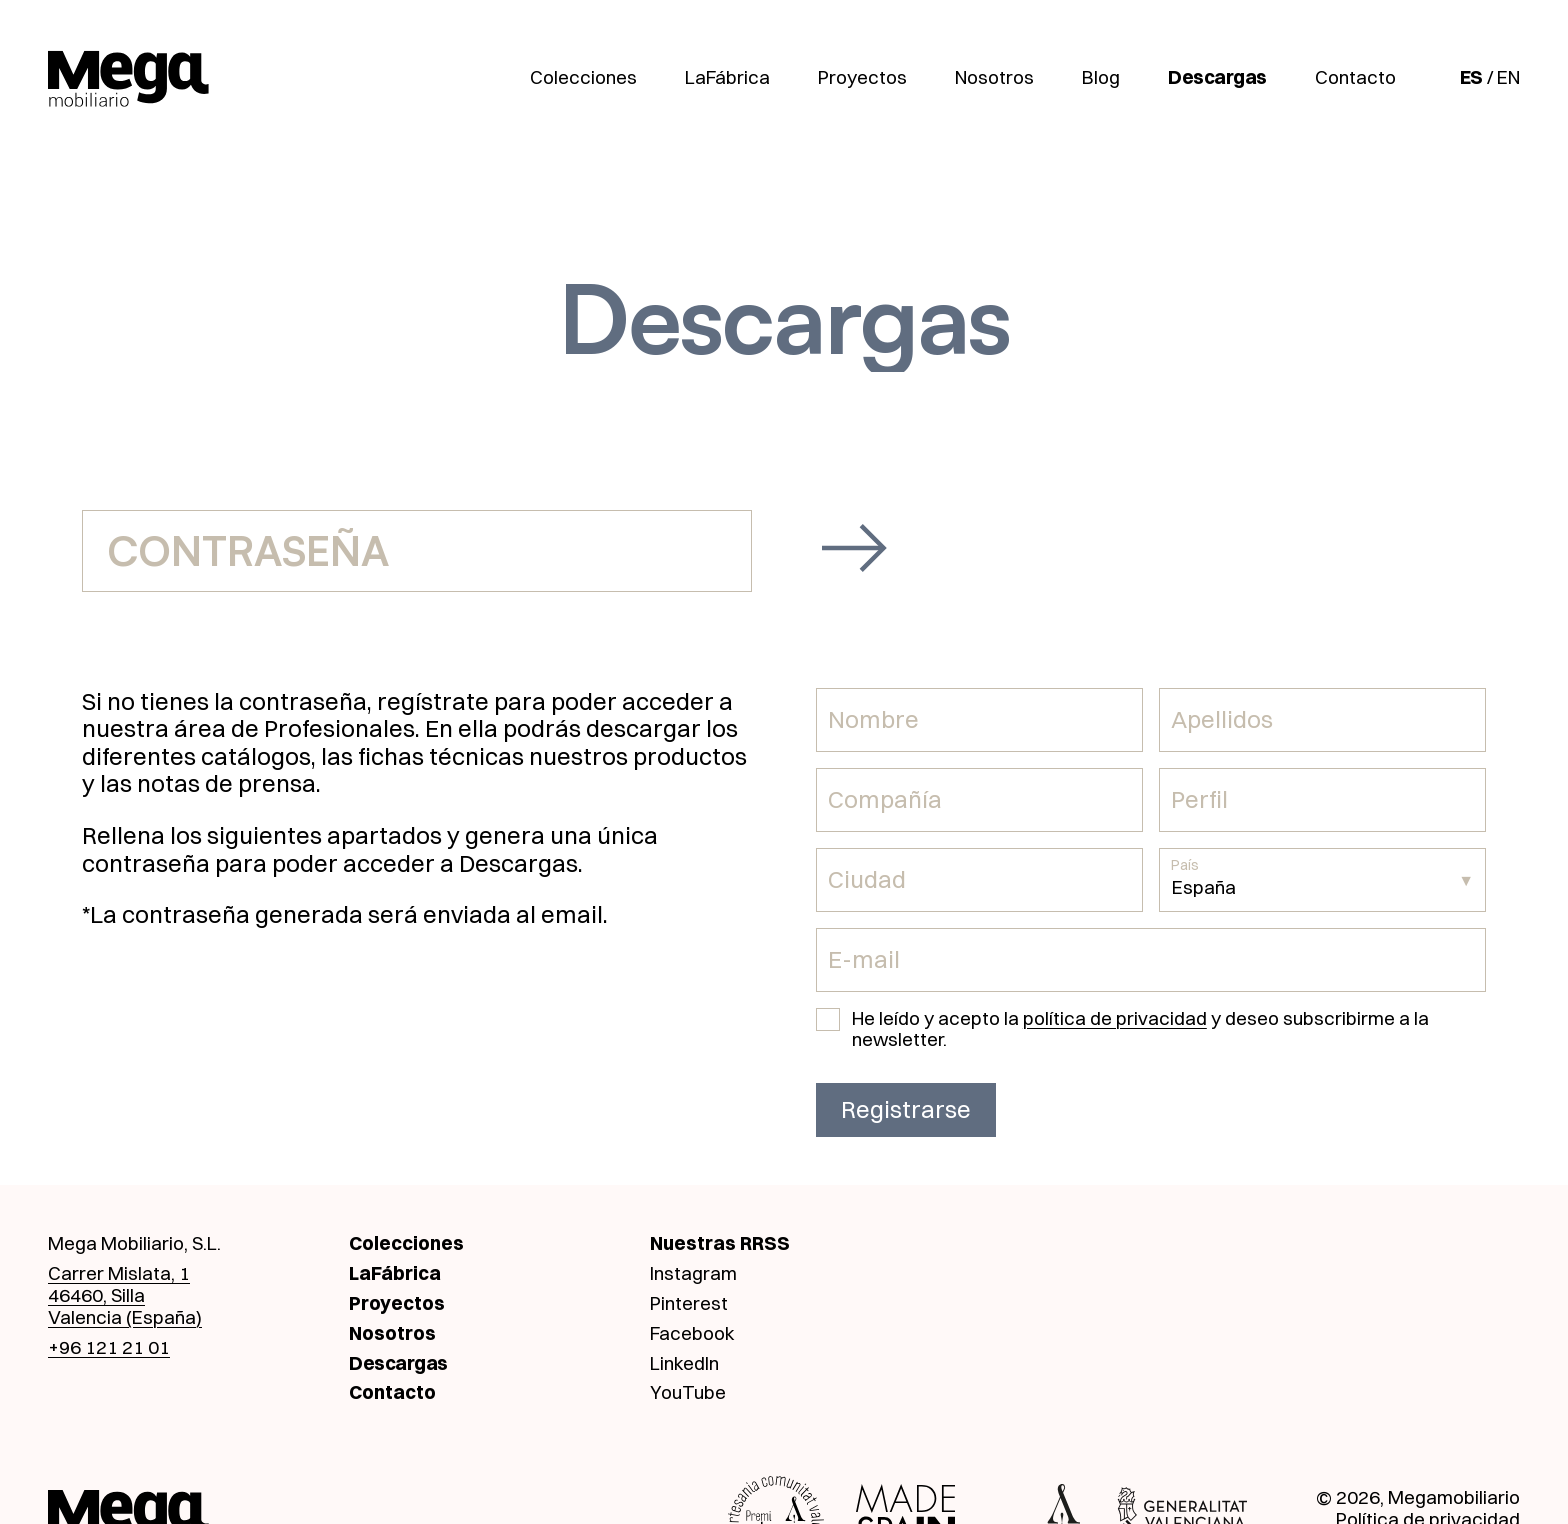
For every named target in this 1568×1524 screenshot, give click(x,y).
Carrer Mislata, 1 (119, 1273)
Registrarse (906, 1109)
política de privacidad (1115, 1018)
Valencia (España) (125, 1317)
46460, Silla (96, 1295)
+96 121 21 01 (109, 1347)
